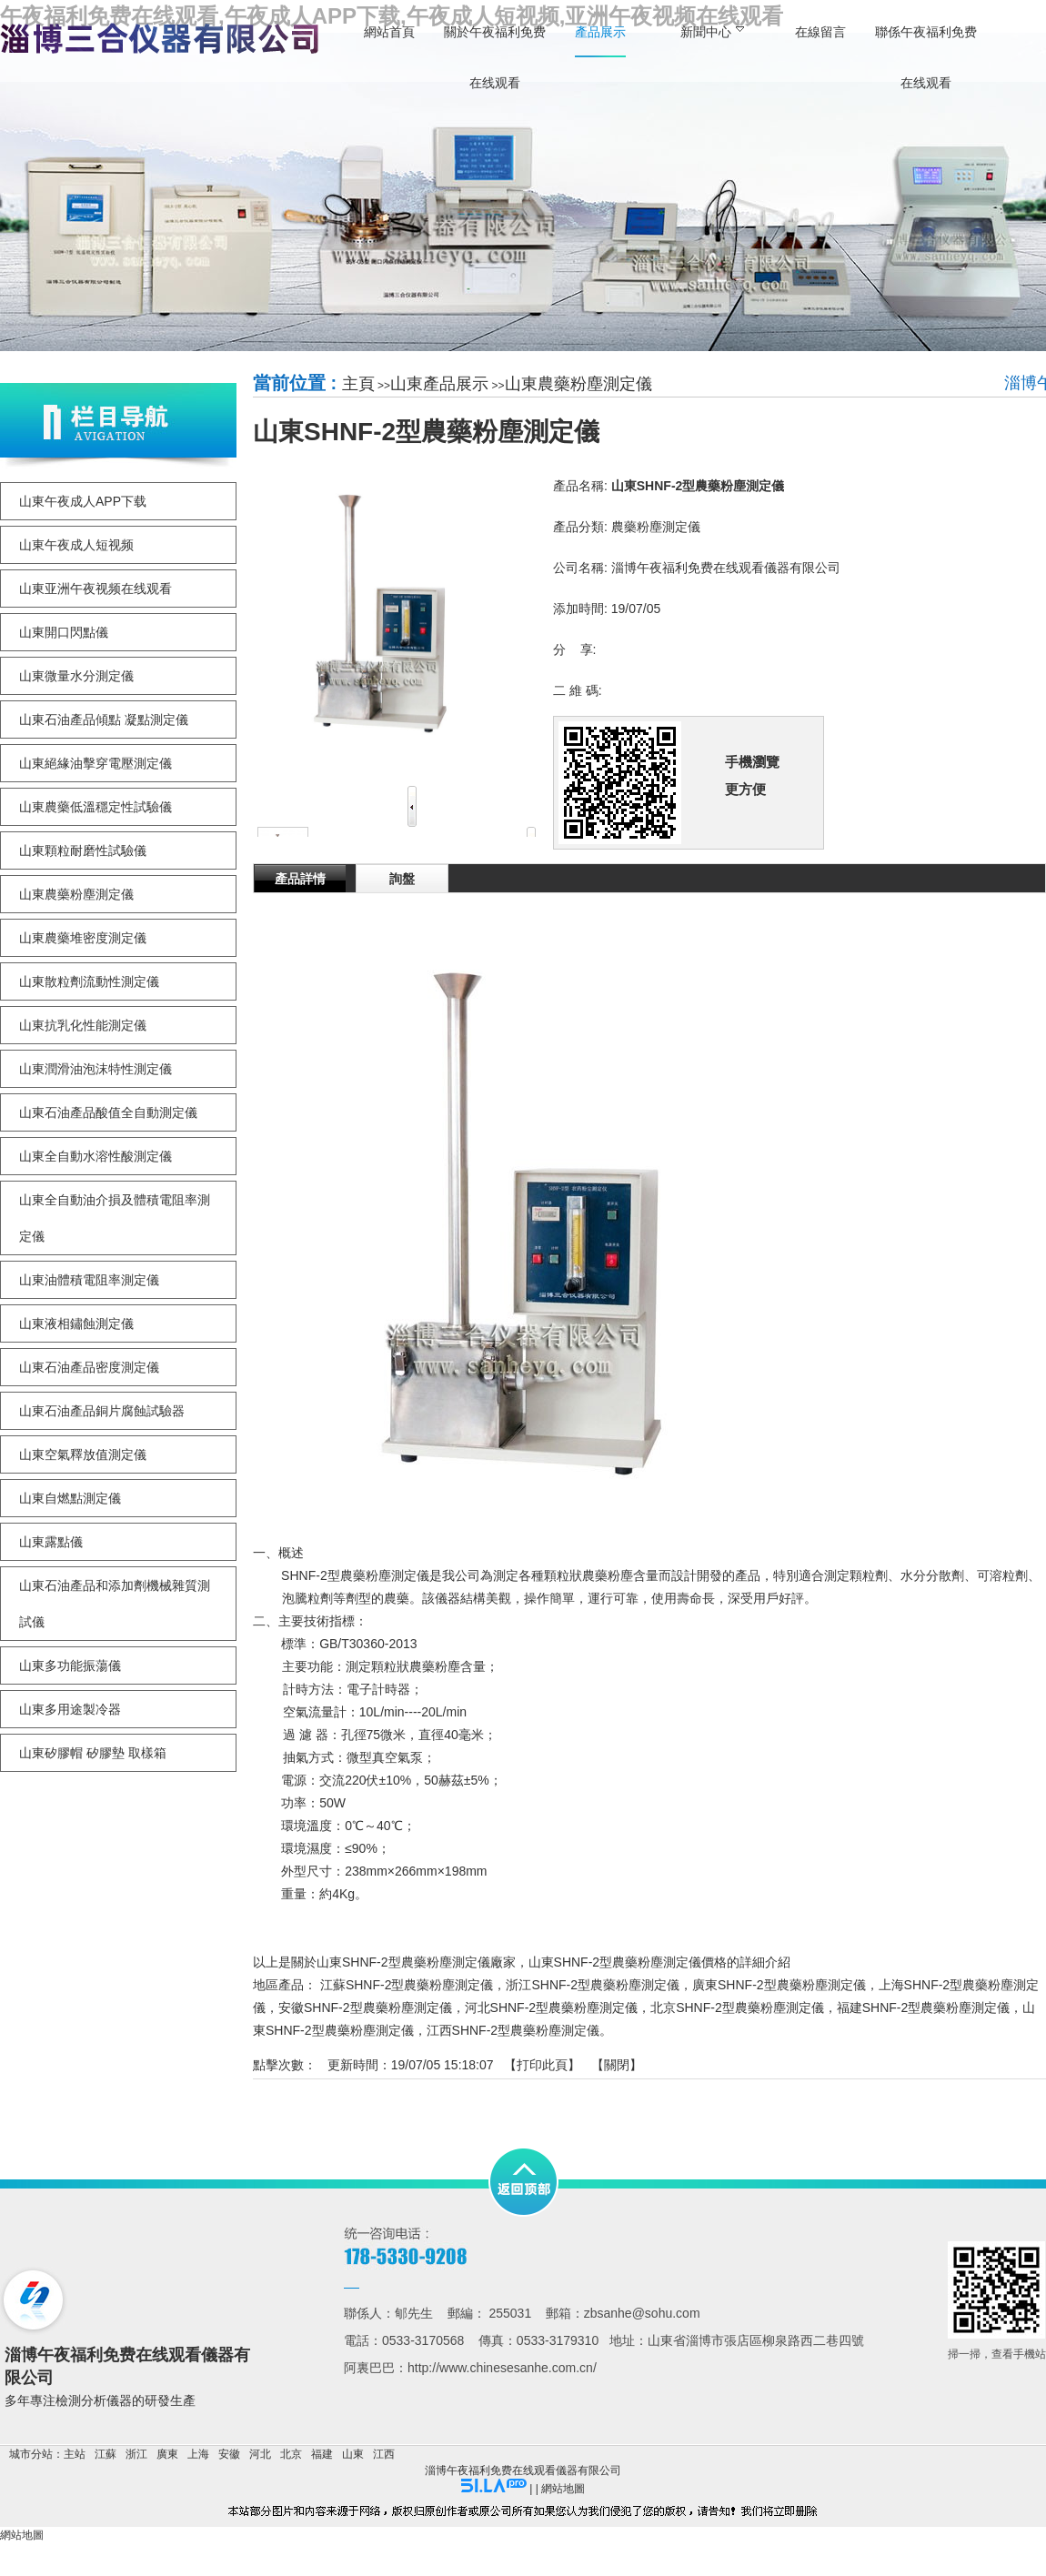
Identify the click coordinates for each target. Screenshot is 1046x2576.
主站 (74, 2454)
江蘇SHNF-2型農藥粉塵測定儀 (407, 1984)
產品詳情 (300, 878)
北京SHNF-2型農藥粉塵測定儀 (737, 2007)
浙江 (136, 2454)
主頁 (358, 384)
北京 (291, 2454)
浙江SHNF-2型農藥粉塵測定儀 (592, 1984)
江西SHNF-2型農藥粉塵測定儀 (513, 2030)
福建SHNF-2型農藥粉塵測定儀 (924, 2007)
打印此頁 (542, 2065)
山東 (353, 2454)
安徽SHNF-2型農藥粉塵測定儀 (365, 2007)
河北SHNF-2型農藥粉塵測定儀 (552, 2007)
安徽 (229, 2454)
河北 (260, 2454)
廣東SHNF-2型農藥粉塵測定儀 (779, 1984)
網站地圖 (563, 2488)
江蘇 (105, 2454)
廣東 (167, 2454)
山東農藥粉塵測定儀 (578, 384)
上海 (198, 2454)
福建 (322, 2454)
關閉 (616, 2065)
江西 (384, 2454)
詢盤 (402, 878)
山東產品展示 (439, 384)
